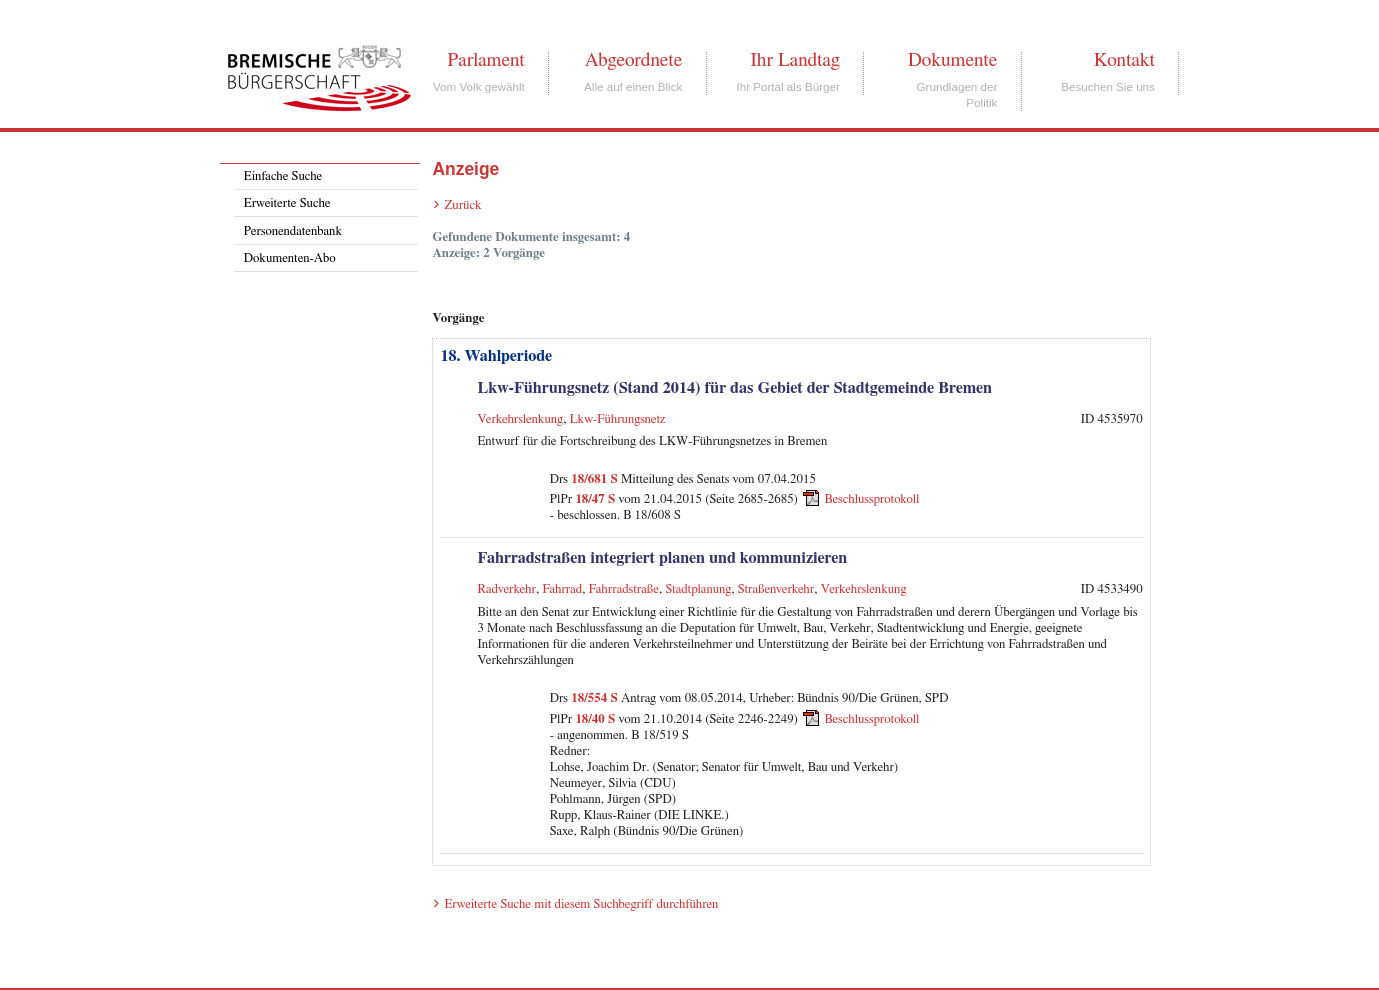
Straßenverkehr (776, 589)
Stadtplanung (698, 589)
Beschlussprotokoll (871, 499)
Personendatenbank (293, 231)
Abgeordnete (634, 60)
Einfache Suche (283, 176)
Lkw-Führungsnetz (618, 419)
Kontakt (1124, 60)
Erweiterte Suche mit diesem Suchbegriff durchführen (581, 904)
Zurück (462, 205)
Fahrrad (562, 589)
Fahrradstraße (624, 589)
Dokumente (952, 60)
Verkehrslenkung (520, 419)
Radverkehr (506, 589)
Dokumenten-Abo (290, 258)
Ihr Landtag (794, 60)
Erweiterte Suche (287, 203)
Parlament (485, 60)
